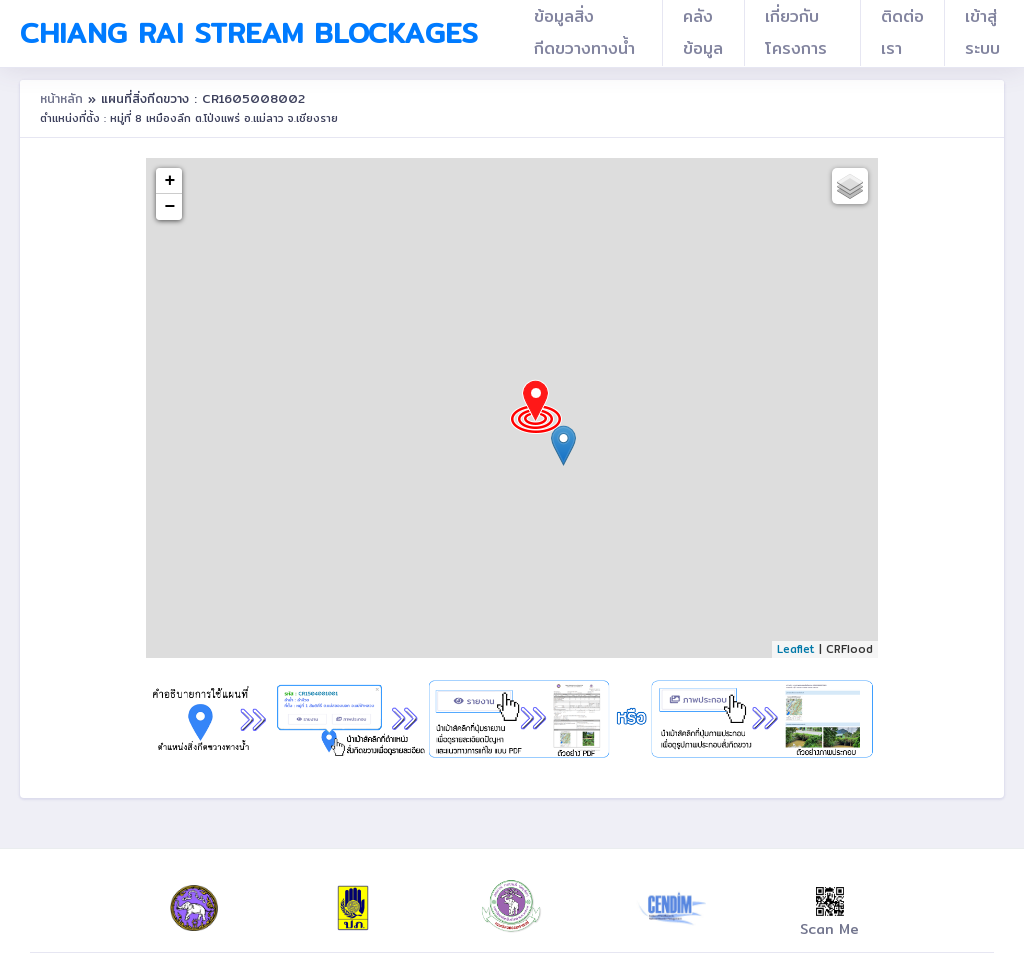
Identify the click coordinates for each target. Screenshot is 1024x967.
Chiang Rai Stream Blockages (249, 33)
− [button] (170, 207)
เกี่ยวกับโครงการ (796, 32)
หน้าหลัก (64, 98)
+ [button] (170, 181)
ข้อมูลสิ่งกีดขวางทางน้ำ (584, 32)
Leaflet (796, 649)
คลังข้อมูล (703, 32)
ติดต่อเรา (902, 32)
